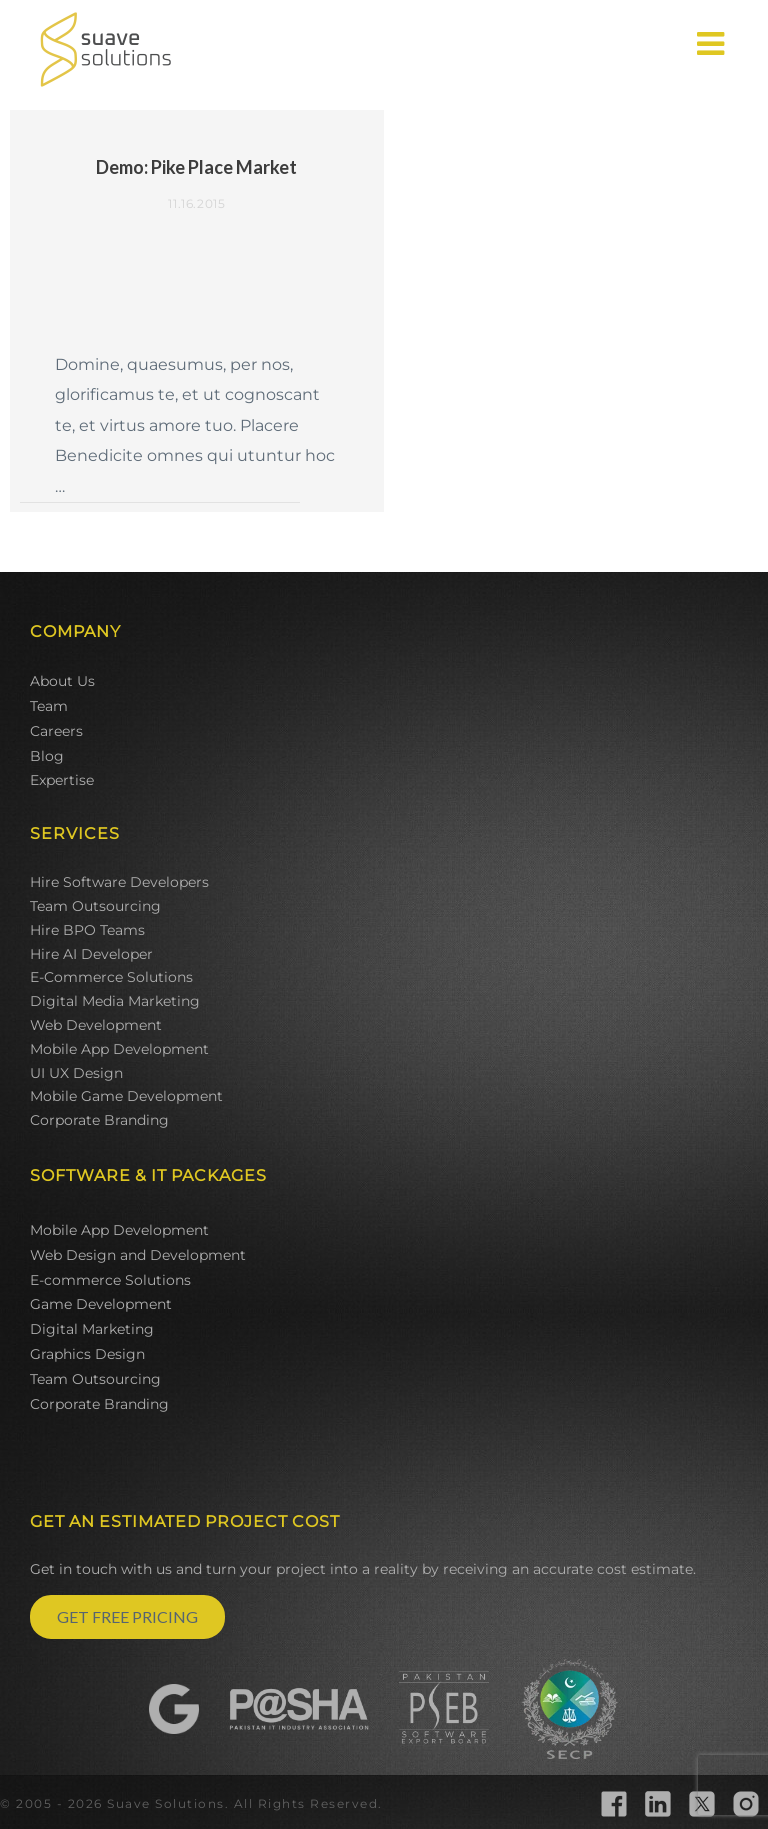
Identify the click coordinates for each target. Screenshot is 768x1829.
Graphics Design (87, 1354)
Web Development (96, 1025)
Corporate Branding (99, 1120)
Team (49, 706)
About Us (62, 681)
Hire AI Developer (91, 954)
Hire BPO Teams (87, 930)
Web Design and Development (138, 1255)
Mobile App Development (119, 1049)
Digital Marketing (92, 1329)
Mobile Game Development (126, 1096)
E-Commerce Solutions (111, 977)
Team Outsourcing (95, 906)
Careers (56, 731)
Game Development (101, 1304)
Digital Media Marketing (115, 1001)
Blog (47, 756)
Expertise (62, 780)
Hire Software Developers (119, 882)
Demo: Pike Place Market (196, 167)
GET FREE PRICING (127, 1616)
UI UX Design (76, 1073)
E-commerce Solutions (110, 1280)
